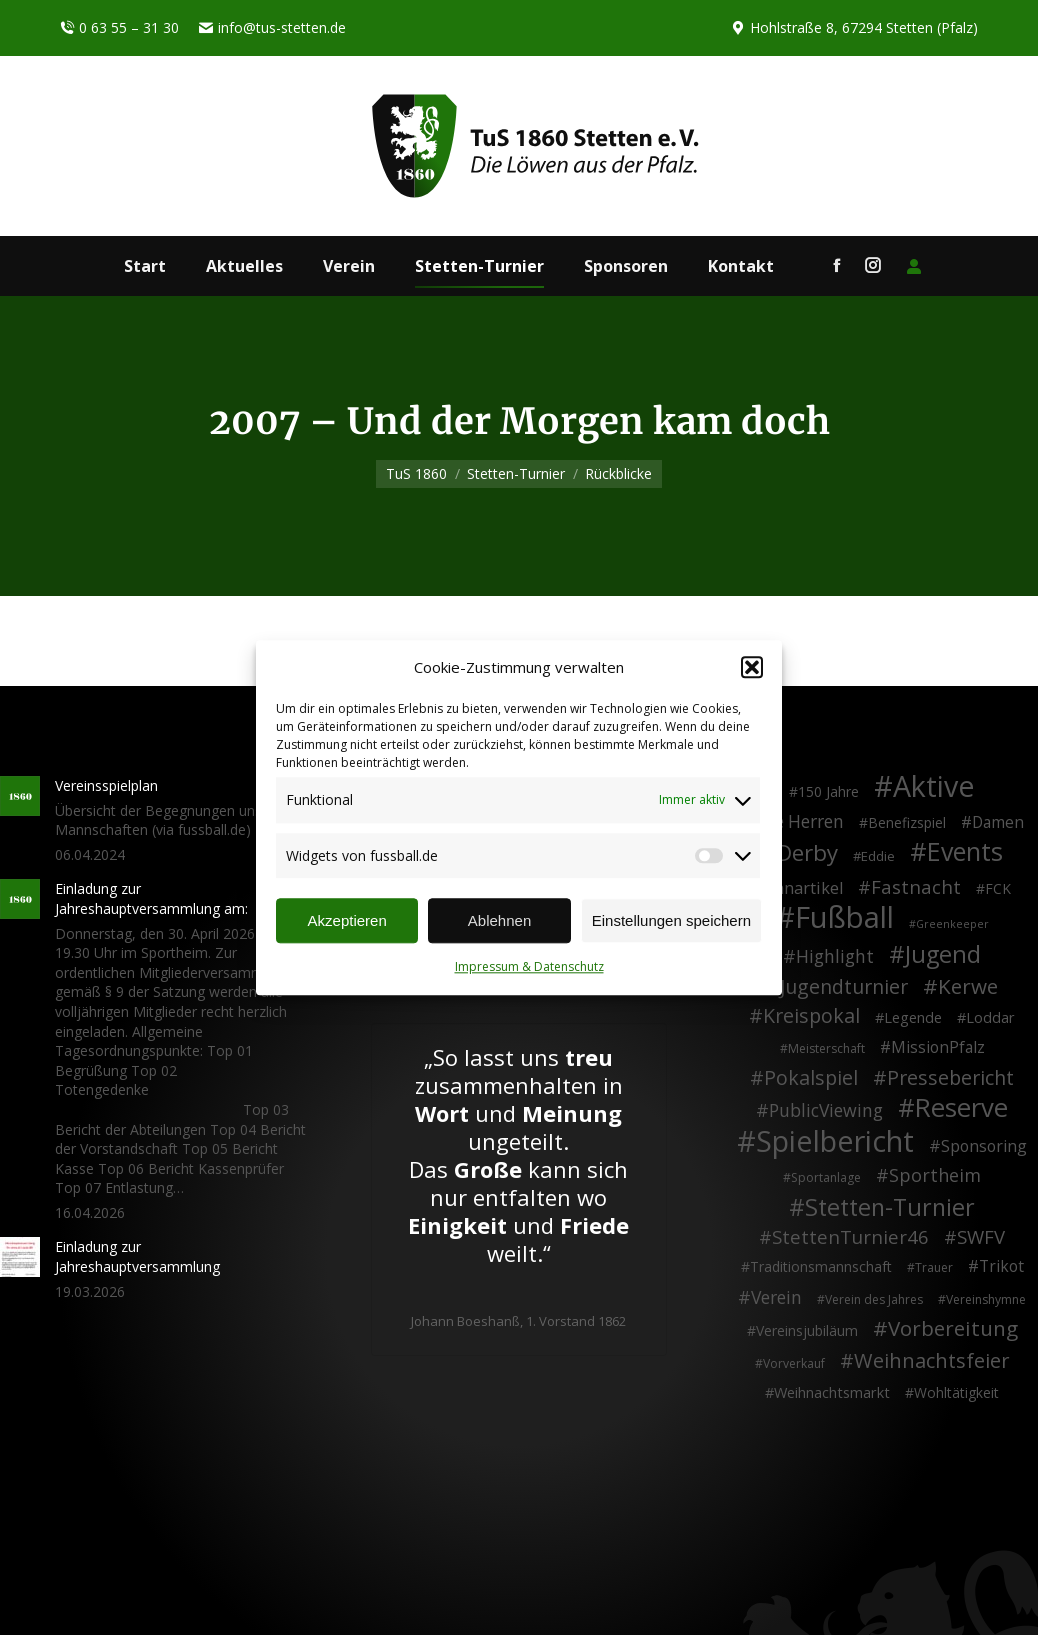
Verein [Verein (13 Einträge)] (776, 1298)
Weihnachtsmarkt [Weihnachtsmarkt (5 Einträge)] (832, 1392)
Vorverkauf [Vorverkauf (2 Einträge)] (794, 1363)
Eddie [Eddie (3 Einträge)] (878, 856)
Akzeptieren (347, 920)
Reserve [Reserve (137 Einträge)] (961, 1108)
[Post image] (20, 796)
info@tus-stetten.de (272, 28)
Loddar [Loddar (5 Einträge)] (990, 1017)
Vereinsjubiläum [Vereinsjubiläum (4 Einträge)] (807, 1330)
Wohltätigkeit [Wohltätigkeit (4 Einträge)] (956, 1392)
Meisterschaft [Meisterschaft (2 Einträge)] (826, 1048)
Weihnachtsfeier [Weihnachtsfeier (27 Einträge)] (932, 1361)
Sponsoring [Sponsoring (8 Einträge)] (984, 1147)
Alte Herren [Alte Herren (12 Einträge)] (798, 822)
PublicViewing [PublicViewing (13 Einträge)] (826, 1111)
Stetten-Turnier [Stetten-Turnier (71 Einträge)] (890, 1208)
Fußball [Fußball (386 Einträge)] (844, 918)
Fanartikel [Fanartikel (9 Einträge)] (804, 889)
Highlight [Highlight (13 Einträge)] (835, 957)
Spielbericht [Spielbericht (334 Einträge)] (835, 1141)
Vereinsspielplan (106, 785)
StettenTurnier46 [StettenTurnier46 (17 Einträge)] (850, 1237)
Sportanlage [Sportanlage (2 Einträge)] (826, 1177)
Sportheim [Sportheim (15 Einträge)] (935, 1176)
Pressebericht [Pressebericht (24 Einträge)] (950, 1078)
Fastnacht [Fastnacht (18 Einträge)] (916, 887)
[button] (752, 668)
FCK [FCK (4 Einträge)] (998, 888)
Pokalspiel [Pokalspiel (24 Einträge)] (811, 1078)
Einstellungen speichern (671, 920)
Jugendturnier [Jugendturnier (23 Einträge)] (844, 987)
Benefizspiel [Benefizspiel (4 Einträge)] (907, 822)
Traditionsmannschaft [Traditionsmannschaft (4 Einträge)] (821, 1266)
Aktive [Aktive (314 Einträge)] (934, 786)
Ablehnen (499, 920)
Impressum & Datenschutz (529, 967)
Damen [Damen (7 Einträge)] (998, 823)
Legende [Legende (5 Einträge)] (913, 1017)
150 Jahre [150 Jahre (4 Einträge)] (828, 791)
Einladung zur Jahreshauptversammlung (137, 1256)
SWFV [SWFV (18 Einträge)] (981, 1237)
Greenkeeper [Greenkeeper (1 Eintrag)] (952, 924)
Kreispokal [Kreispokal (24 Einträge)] (811, 1016)
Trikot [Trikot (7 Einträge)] (1001, 1267)
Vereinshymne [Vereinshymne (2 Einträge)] (986, 1299)
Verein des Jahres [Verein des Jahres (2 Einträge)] (874, 1299)
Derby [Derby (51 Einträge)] (807, 853)
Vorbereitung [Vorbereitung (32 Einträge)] (953, 1329)
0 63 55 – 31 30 (119, 28)
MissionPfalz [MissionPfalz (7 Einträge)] (938, 1048)
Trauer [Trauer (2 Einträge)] (934, 1267)
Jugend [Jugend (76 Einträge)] (943, 955)
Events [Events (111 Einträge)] (965, 852)
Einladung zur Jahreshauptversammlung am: (151, 898)
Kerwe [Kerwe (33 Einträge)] (968, 987)
